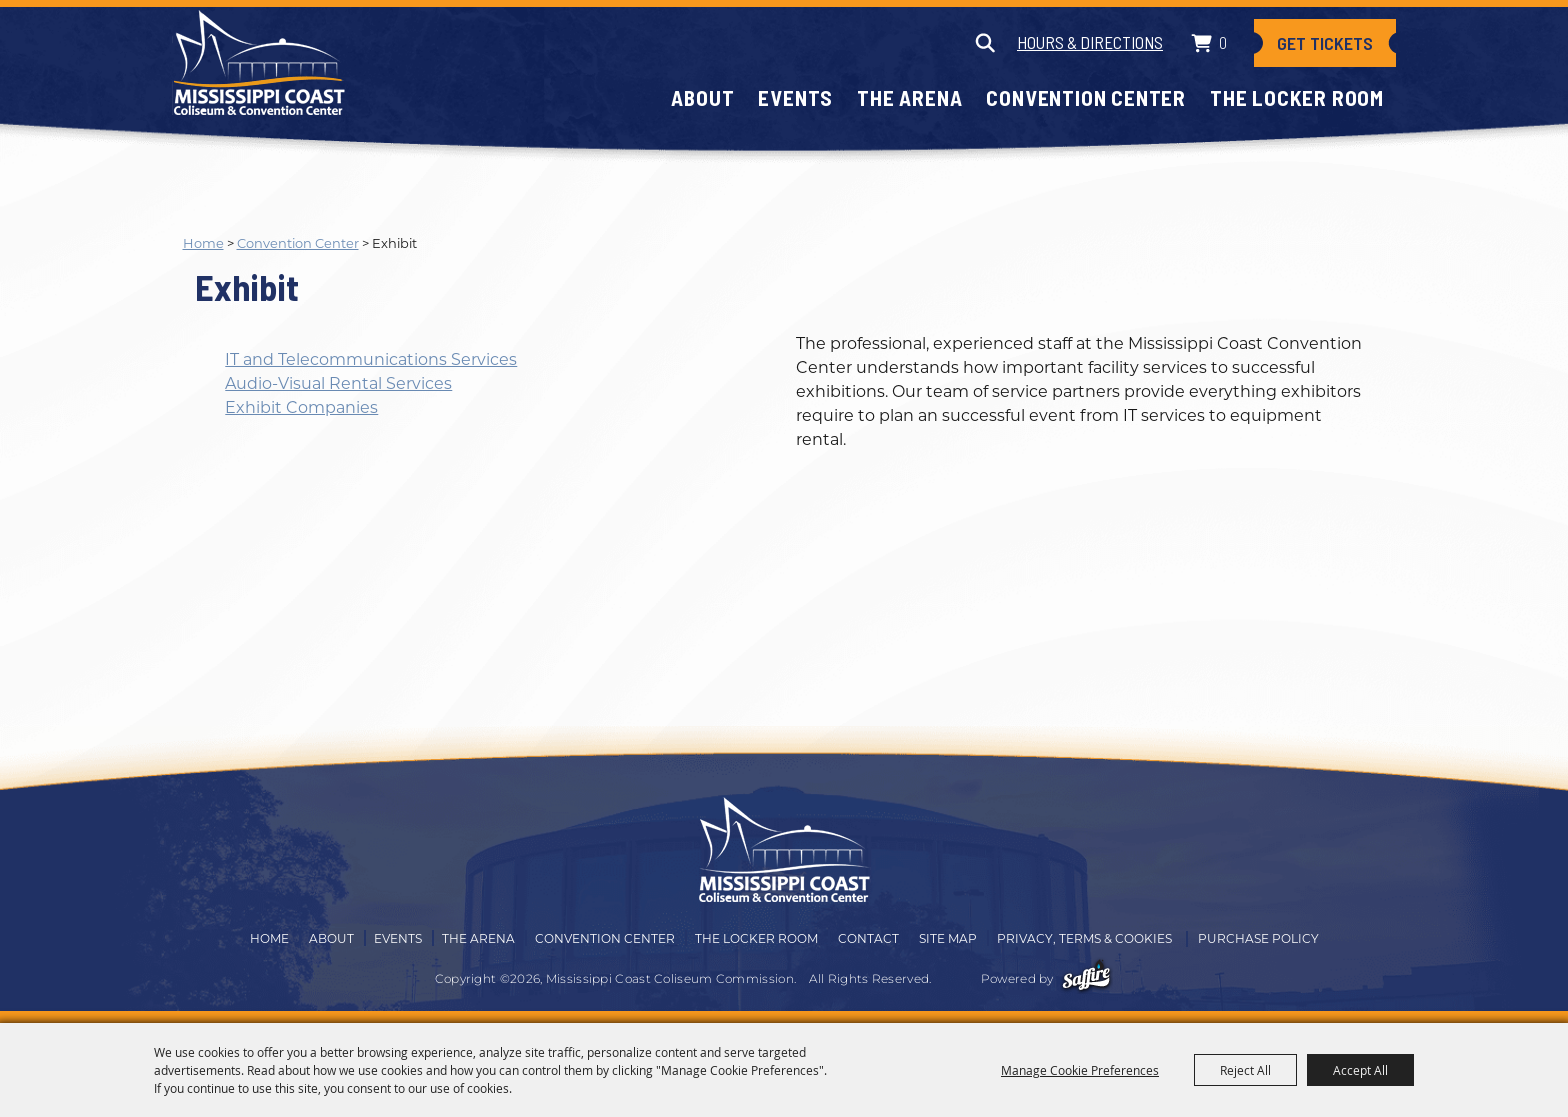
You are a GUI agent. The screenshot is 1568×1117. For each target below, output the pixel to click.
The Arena (909, 97)
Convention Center (1086, 97)
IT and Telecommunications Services (371, 359)
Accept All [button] (1360, 1070)
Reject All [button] (1245, 1070)
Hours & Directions (1090, 42)
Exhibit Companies (301, 407)
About (702, 97)
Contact (868, 938)
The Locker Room (1297, 97)
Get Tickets (1325, 43)
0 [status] (1223, 42)
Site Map (948, 938)
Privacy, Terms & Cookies (1084, 938)
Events (795, 97)
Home (203, 243)
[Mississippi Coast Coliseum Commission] (259, 62)
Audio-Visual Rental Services (338, 383)
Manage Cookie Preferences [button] (1080, 1070)
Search (984, 43)
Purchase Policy (1258, 938)
